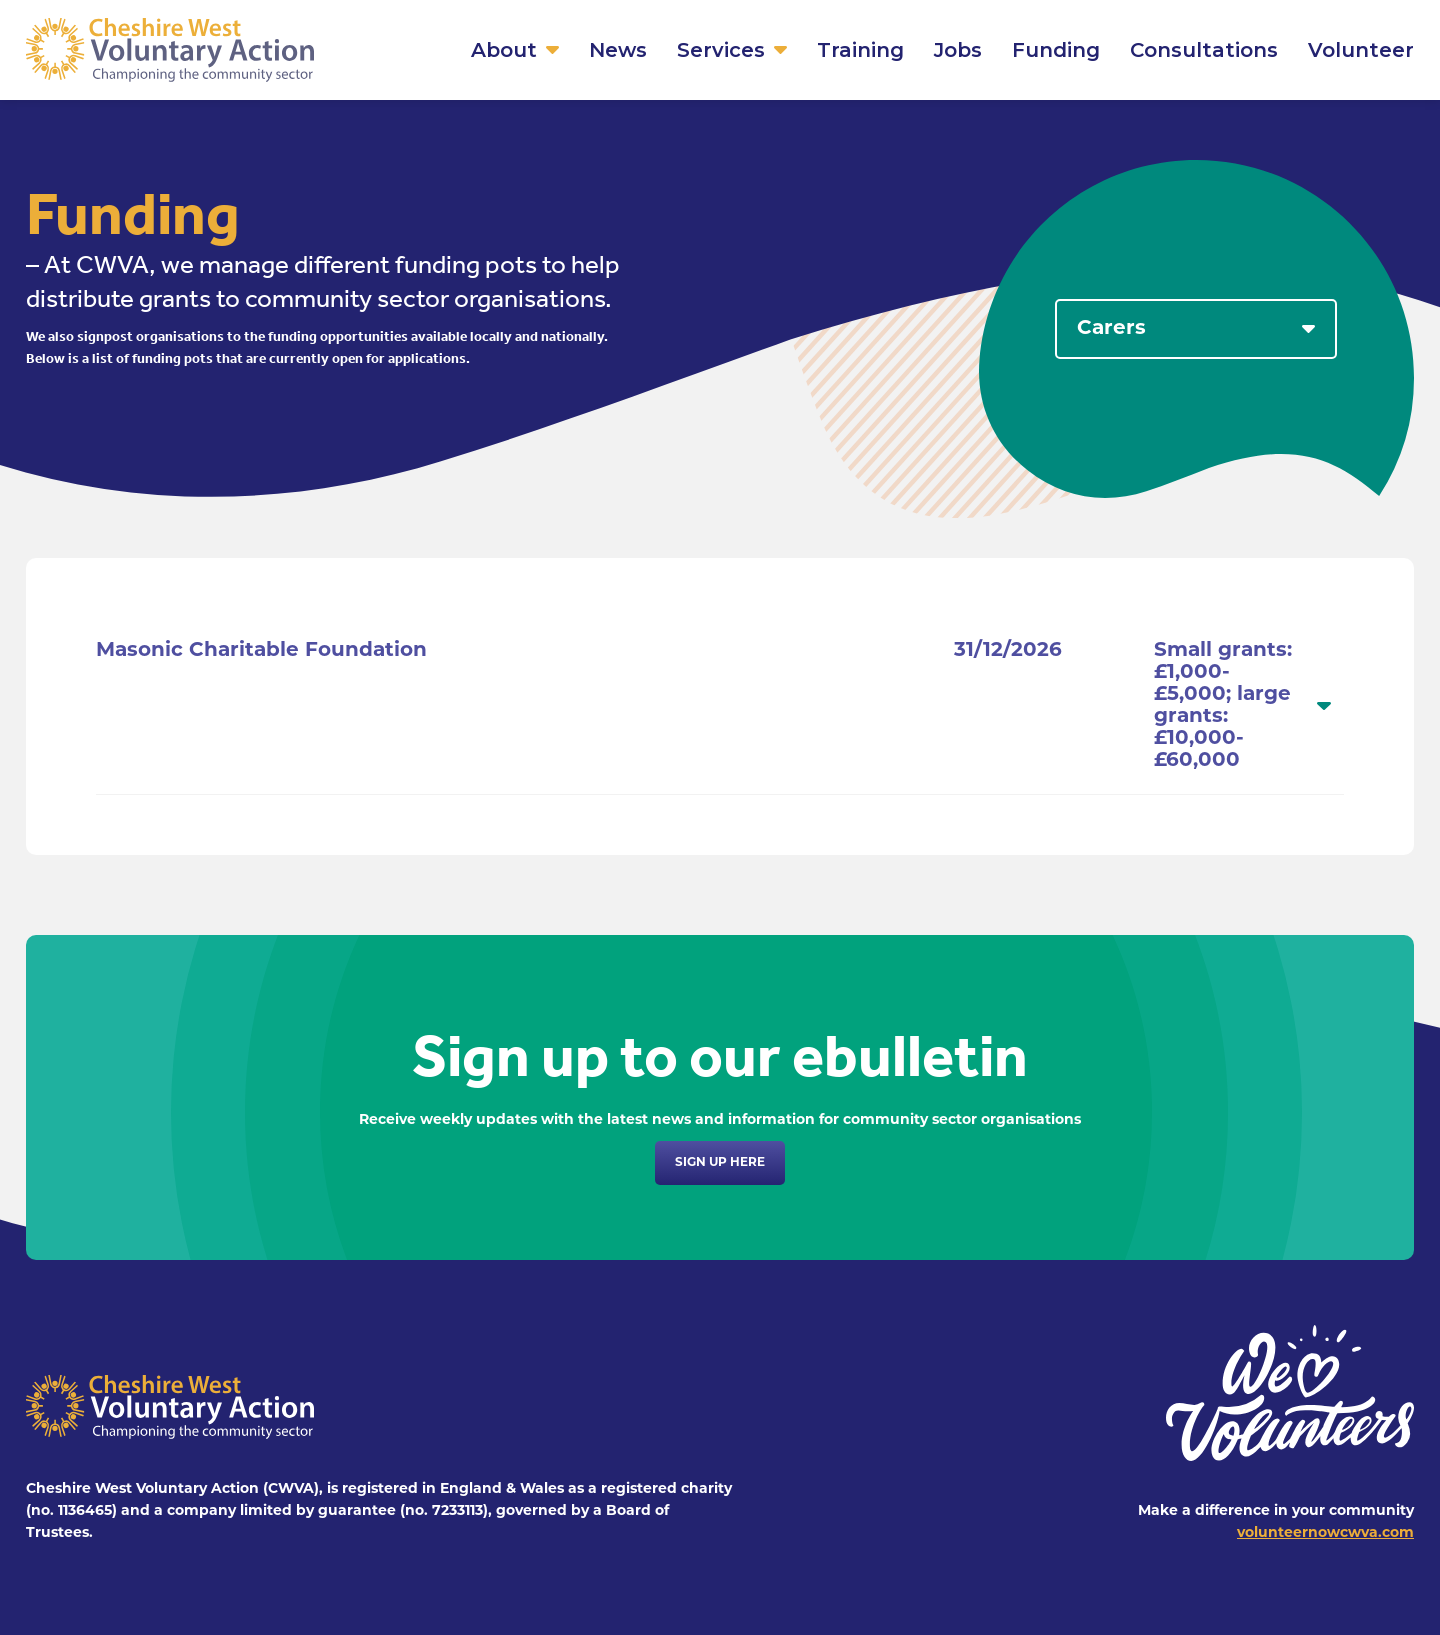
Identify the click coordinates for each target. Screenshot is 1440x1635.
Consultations (1204, 50)
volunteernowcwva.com (1325, 1533)
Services (721, 50)
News (618, 50)
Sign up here (720, 1163)
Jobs (958, 50)
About (504, 50)
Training (860, 50)
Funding (1056, 50)
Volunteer (1361, 50)
